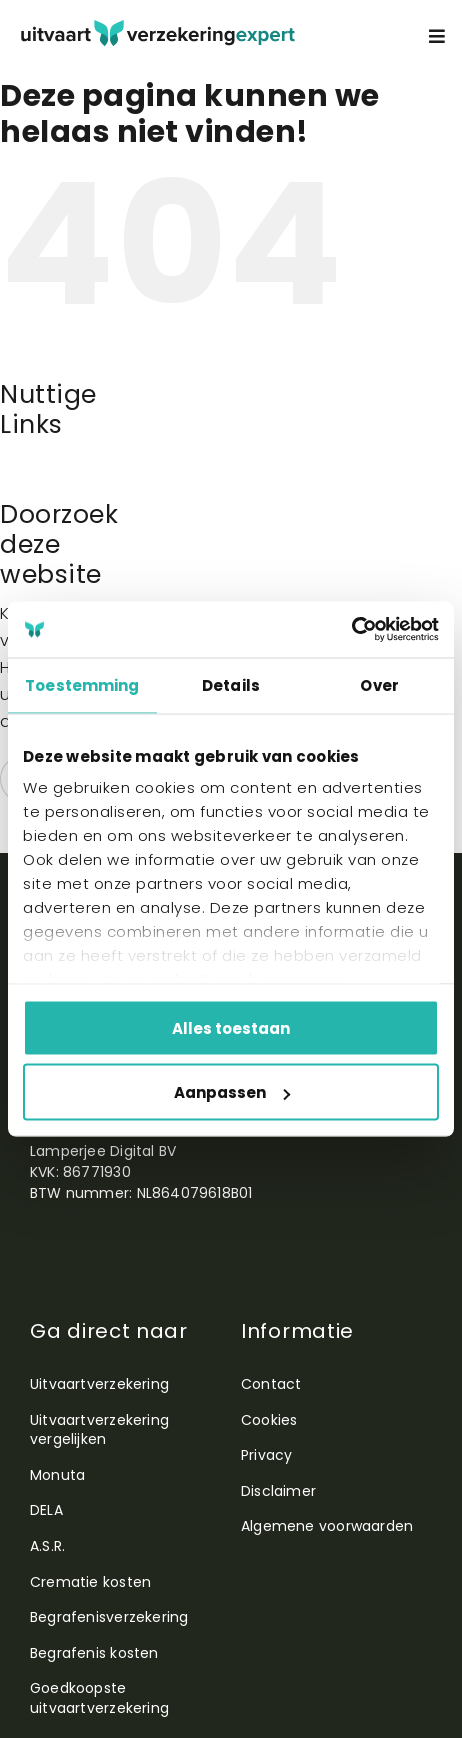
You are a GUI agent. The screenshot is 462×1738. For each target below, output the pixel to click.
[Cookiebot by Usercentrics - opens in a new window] (351, 630)
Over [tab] (379, 684)
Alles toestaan (231, 1027)
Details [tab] (231, 684)
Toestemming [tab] (82, 684)
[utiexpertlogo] (158, 27)
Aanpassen (232, 1092)
